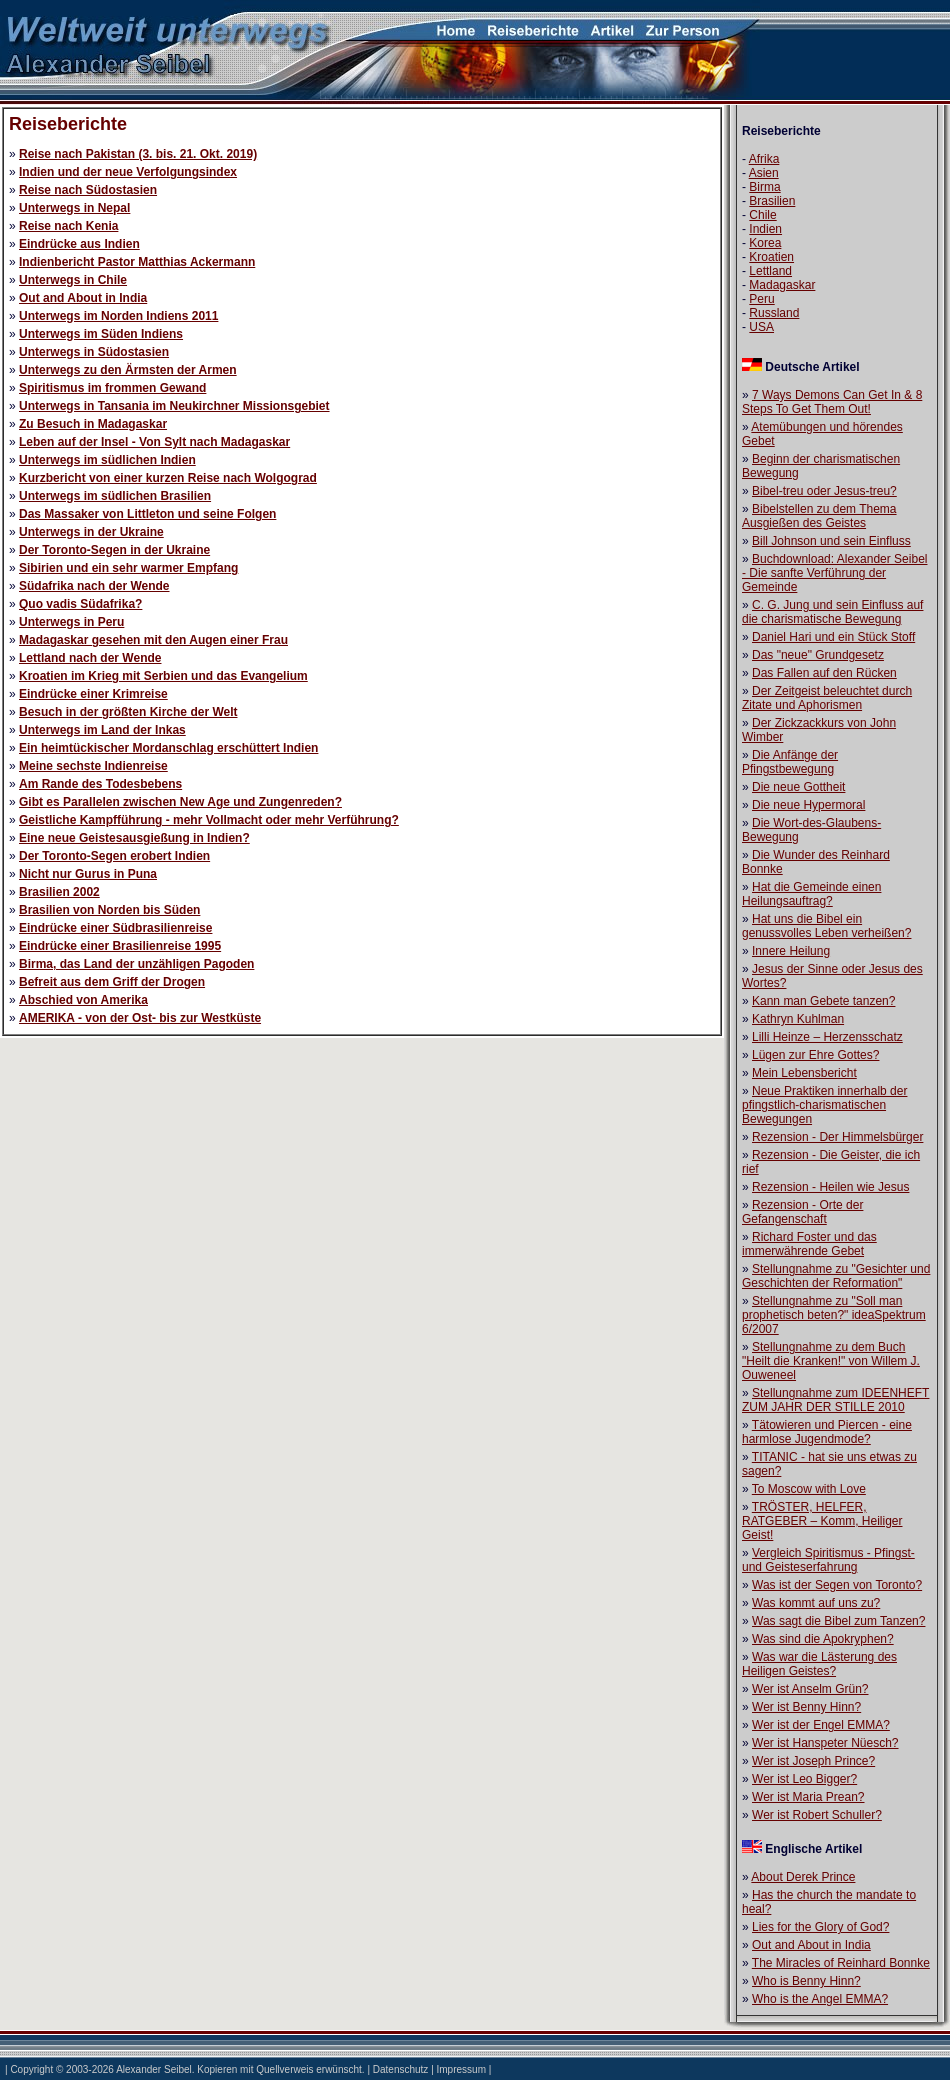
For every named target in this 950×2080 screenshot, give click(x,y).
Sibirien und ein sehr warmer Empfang (128, 568)
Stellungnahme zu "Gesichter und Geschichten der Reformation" (836, 1276)
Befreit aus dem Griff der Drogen (112, 982)
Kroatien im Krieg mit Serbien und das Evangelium (163, 676)
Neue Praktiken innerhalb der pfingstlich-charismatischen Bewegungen (824, 1105)
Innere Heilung (791, 951)
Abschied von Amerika (83, 1000)
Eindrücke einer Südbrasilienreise (115, 928)
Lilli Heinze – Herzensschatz (827, 1037)
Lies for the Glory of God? (820, 1927)
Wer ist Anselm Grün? (810, 1689)
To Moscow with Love (809, 1489)
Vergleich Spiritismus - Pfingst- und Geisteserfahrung (828, 1560)
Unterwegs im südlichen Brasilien (115, 496)
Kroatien (771, 257)
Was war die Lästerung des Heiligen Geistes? (819, 1664)
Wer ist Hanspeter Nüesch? (825, 1743)
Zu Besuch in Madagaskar (93, 424)
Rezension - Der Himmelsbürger (837, 1137)
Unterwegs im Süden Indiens (101, 334)
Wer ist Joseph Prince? (813, 1761)
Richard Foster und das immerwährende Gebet (809, 1244)
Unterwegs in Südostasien (94, 352)
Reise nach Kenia (68, 226)
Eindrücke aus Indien (79, 244)
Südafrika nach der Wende (94, 586)
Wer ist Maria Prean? (808, 1797)
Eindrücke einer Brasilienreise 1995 (120, 946)
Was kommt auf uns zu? (816, 1603)
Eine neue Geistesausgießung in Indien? (134, 838)
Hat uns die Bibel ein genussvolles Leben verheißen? (826, 926)
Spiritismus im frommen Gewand (112, 388)
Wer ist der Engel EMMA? (821, 1725)
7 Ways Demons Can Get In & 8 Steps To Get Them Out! (832, 402)
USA (761, 327)
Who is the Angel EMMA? (820, 1999)
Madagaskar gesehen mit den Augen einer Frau (153, 640)
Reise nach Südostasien (88, 190)
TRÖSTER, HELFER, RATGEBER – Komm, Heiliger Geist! (822, 1521)
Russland (774, 313)
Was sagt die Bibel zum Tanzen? (838, 1621)
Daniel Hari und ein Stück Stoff (833, 637)
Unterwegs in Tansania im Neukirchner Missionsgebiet (174, 406)
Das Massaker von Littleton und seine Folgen (147, 514)
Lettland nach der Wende (90, 658)
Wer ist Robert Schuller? (817, 1815)
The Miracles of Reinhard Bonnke (841, 1963)
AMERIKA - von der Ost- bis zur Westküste (140, 1018)
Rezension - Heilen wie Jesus (830, 1187)
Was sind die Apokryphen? (823, 1639)
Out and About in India (83, 298)
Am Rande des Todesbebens (100, 784)
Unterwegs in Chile (73, 280)
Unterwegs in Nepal (74, 208)
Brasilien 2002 (59, 892)
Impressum (461, 2069)
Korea (765, 243)
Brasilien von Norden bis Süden (109, 910)
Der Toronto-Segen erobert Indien (114, 856)
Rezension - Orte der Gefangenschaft (802, 1212)
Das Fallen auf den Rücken (824, 673)
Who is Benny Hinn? (806, 1981)
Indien (765, 229)
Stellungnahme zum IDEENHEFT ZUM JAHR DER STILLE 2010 (835, 1400)
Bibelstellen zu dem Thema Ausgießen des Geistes (819, 516)
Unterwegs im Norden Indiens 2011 (118, 316)
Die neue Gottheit (798, 787)
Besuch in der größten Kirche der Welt (128, 712)
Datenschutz (401, 2069)
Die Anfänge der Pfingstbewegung (790, 762)
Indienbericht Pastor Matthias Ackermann (137, 262)
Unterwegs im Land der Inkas (102, 730)
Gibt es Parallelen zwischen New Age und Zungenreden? (180, 802)
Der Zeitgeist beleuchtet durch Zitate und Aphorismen (827, 698)
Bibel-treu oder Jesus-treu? (824, 491)
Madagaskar (782, 285)
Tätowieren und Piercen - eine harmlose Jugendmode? (827, 1432)
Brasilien (772, 201)
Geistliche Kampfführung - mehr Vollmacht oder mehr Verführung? (209, 820)
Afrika (764, 159)
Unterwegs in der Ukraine (91, 532)
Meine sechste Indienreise (93, 766)
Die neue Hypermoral (808, 805)
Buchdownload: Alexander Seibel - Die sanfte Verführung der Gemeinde (834, 573)
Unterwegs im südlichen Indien (107, 460)
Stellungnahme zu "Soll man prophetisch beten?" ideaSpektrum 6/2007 (834, 1315)
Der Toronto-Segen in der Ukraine (114, 550)
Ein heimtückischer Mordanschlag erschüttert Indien (168, 748)
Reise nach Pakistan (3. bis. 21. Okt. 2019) (138, 154)
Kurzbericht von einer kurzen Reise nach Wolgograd (168, 478)
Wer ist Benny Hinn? (806, 1707)
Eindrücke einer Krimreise (93, 694)
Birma (764, 187)
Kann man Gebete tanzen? (823, 1001)
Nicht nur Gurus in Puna (88, 874)
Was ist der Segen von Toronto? (837, 1585)
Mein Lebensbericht (804, 1073)
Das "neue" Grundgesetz (818, 655)
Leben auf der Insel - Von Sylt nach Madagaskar (154, 442)
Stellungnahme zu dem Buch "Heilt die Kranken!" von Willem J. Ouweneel (831, 1361)
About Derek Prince (803, 1877)
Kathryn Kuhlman (798, 1019)
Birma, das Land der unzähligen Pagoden (136, 964)
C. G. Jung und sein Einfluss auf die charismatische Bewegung (832, 612)
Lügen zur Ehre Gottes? (815, 1055)
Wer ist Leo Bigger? (804, 1779)
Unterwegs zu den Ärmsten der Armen (128, 370)
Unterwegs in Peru (71, 622)
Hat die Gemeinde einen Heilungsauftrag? (811, 894)
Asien (764, 173)
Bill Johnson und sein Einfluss (831, 541)
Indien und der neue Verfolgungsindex (128, 172)
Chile (762, 215)
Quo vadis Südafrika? (80, 604)
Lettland (770, 271)
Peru (761, 299)
